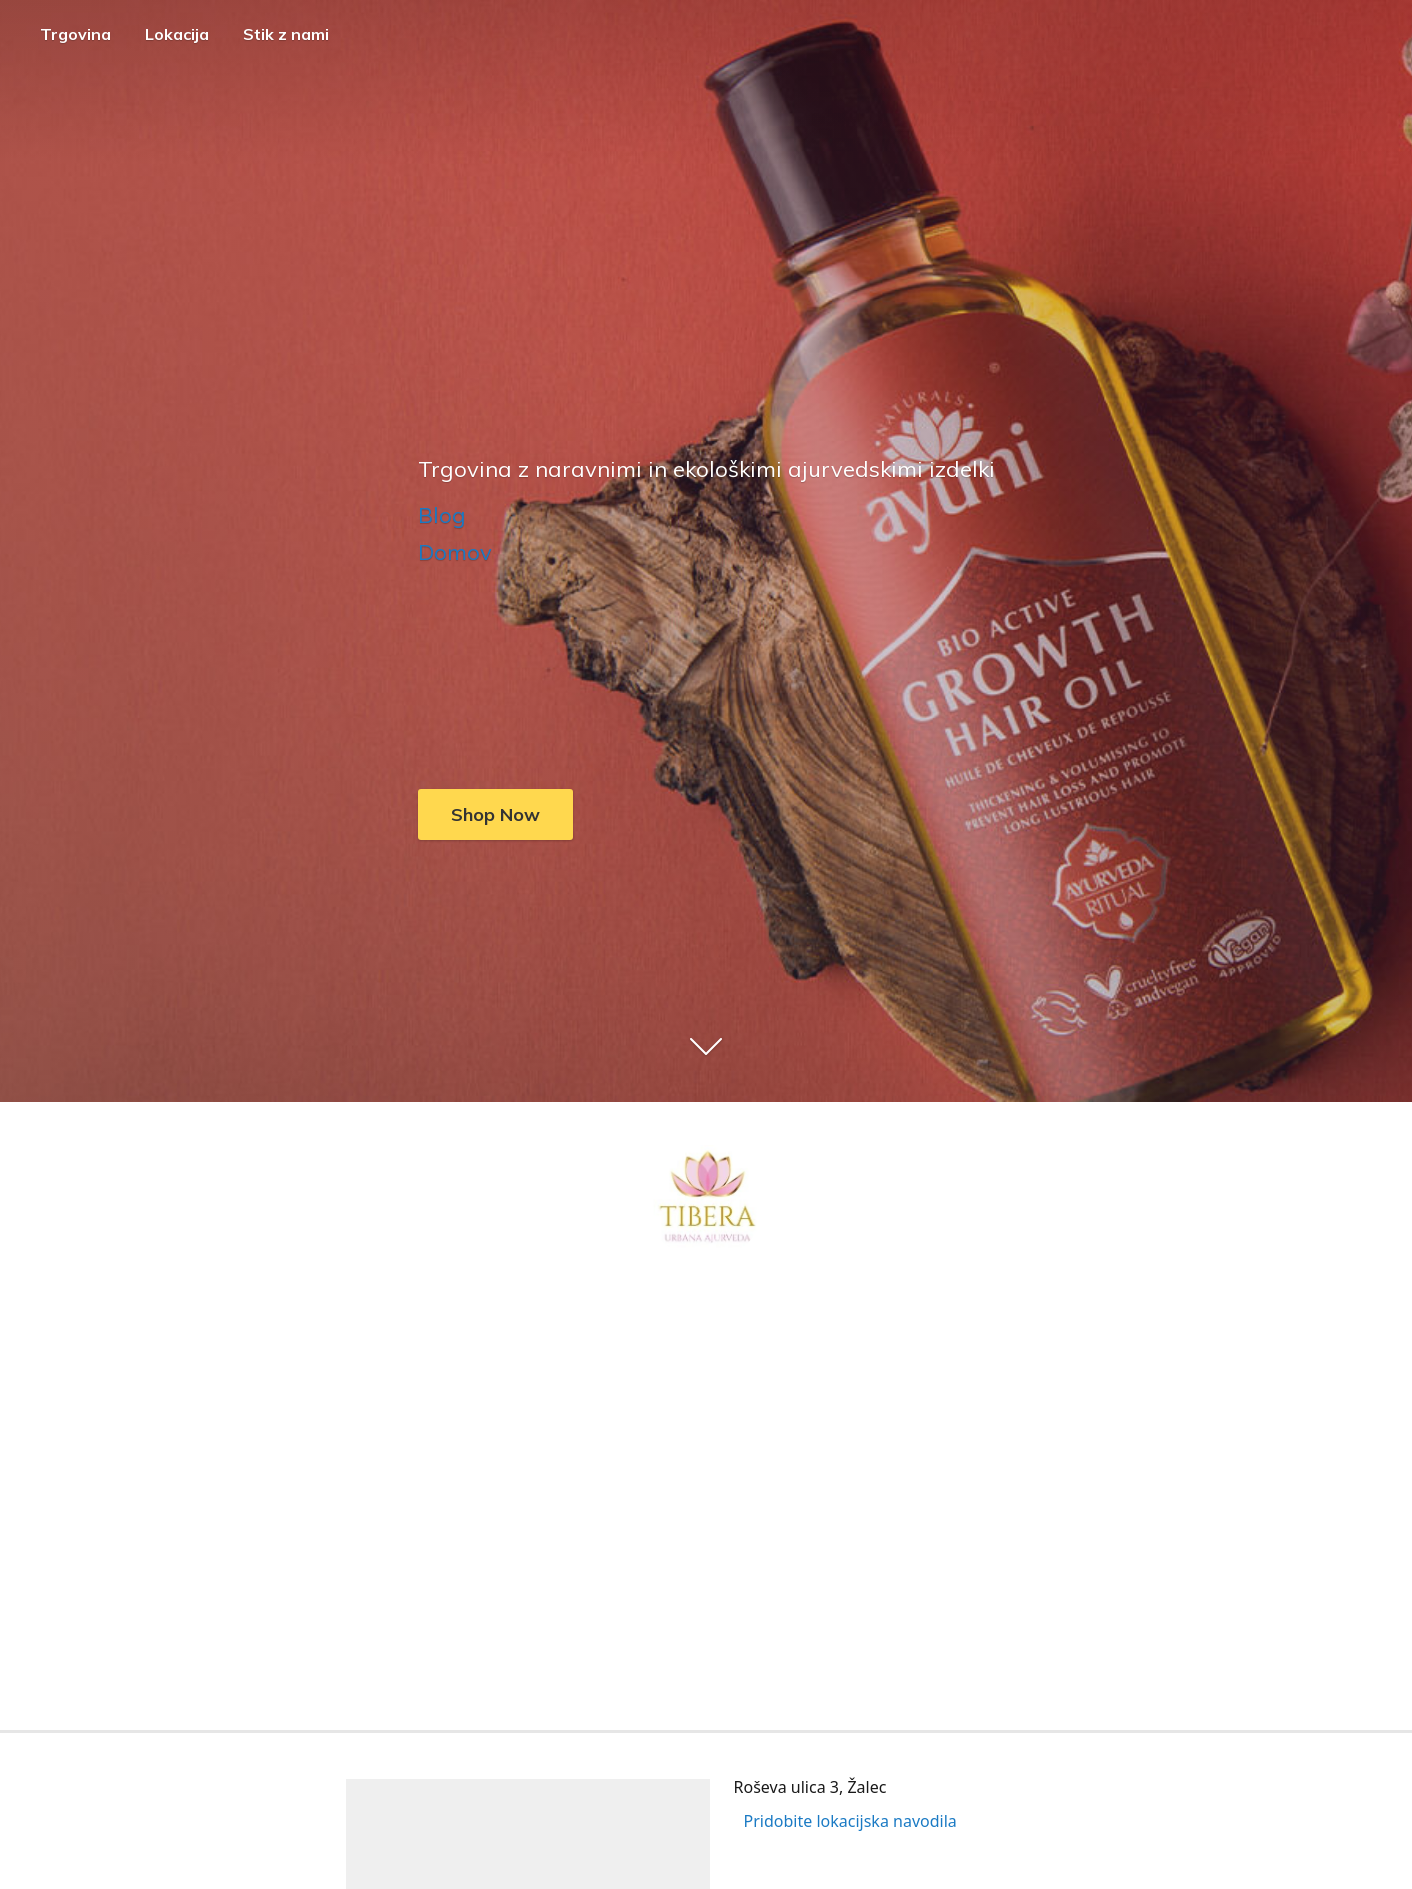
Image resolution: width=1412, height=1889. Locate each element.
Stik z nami (286, 34)
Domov (455, 552)
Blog (442, 515)
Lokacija (177, 34)
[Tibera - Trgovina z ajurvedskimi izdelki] (706, 1200)
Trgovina (75, 34)
